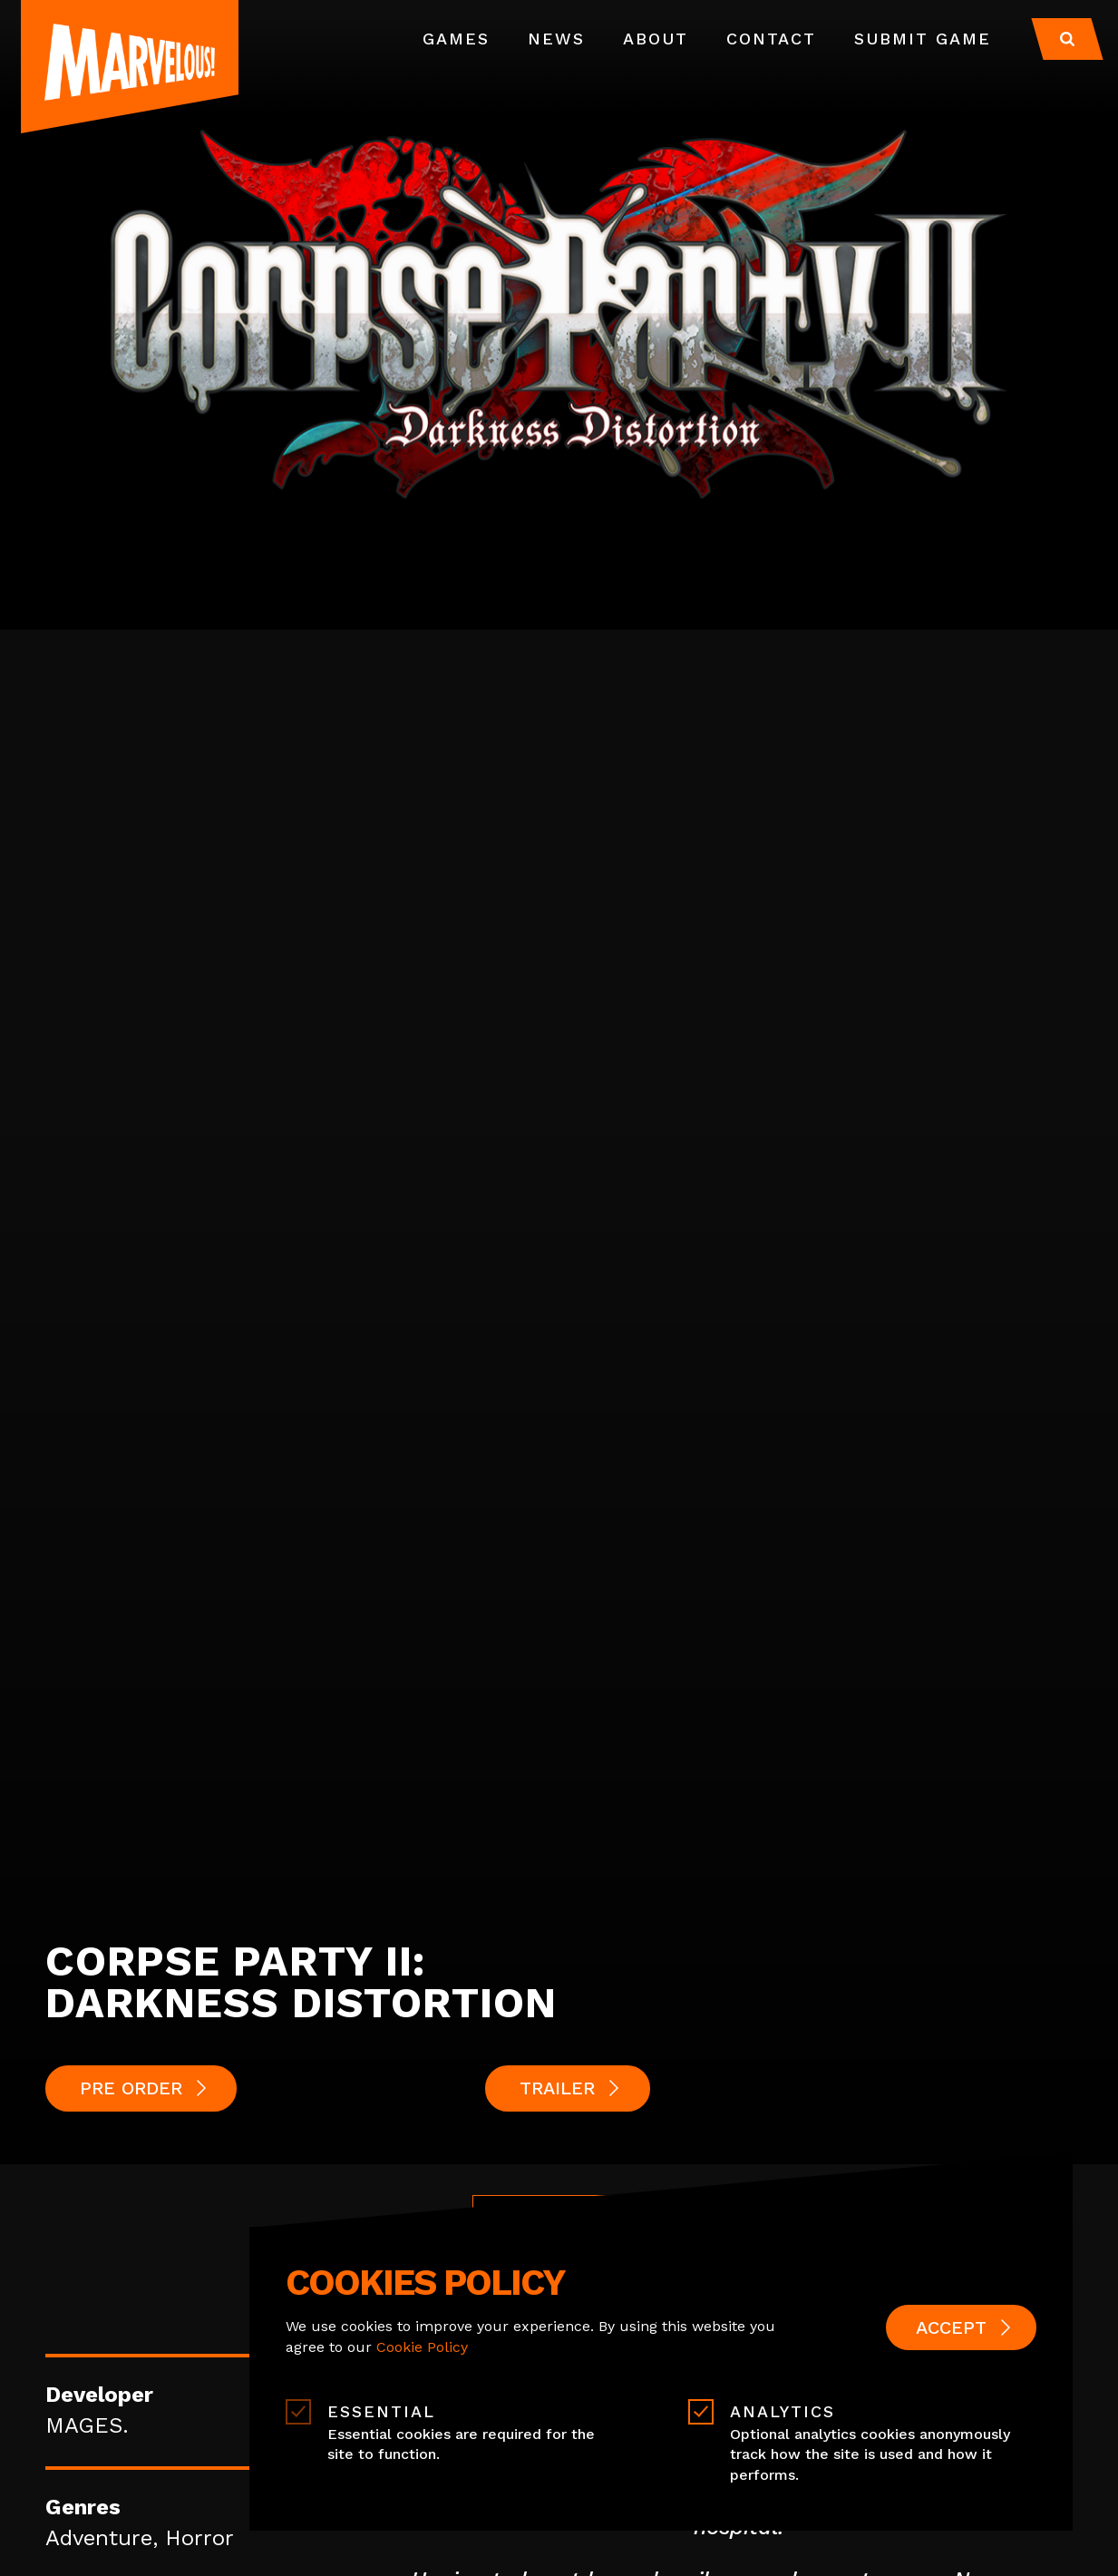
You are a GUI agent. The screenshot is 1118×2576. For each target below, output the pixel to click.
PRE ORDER (131, 2088)
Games (456, 38)
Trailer (557, 2088)
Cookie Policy (422, 2347)
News (556, 38)
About (655, 38)
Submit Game (922, 38)
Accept (951, 2327)
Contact (771, 38)
